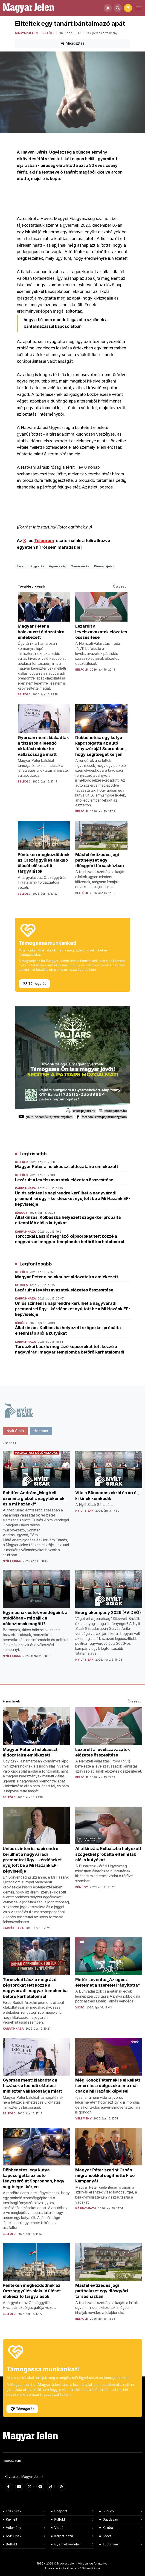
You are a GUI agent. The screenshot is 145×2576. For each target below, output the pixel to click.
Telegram (44, 540)
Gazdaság (110, 2519)
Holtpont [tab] (41, 1430)
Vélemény (13, 2528)
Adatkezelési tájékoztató (62, 2568)
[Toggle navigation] (138, 8)
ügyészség (57, 566)
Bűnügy (108, 2511)
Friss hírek (13, 2511)
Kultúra (108, 2528)
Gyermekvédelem (67, 2544)
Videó (59, 2528)
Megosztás (72, 43)
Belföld (48, 33)
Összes (120, 586)
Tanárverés (80, 566)
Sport (107, 2536)
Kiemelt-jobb (103, 566)
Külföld (59, 2519)
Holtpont (60, 2511)
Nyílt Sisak (13, 2536)
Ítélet (21, 566)
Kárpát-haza (63, 2536)
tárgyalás (36, 566)
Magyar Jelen (26, 33)
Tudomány (111, 2544)
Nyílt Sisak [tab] (15, 1430)
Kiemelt (11, 2519)
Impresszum (12, 2460)
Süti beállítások (90, 2568)
